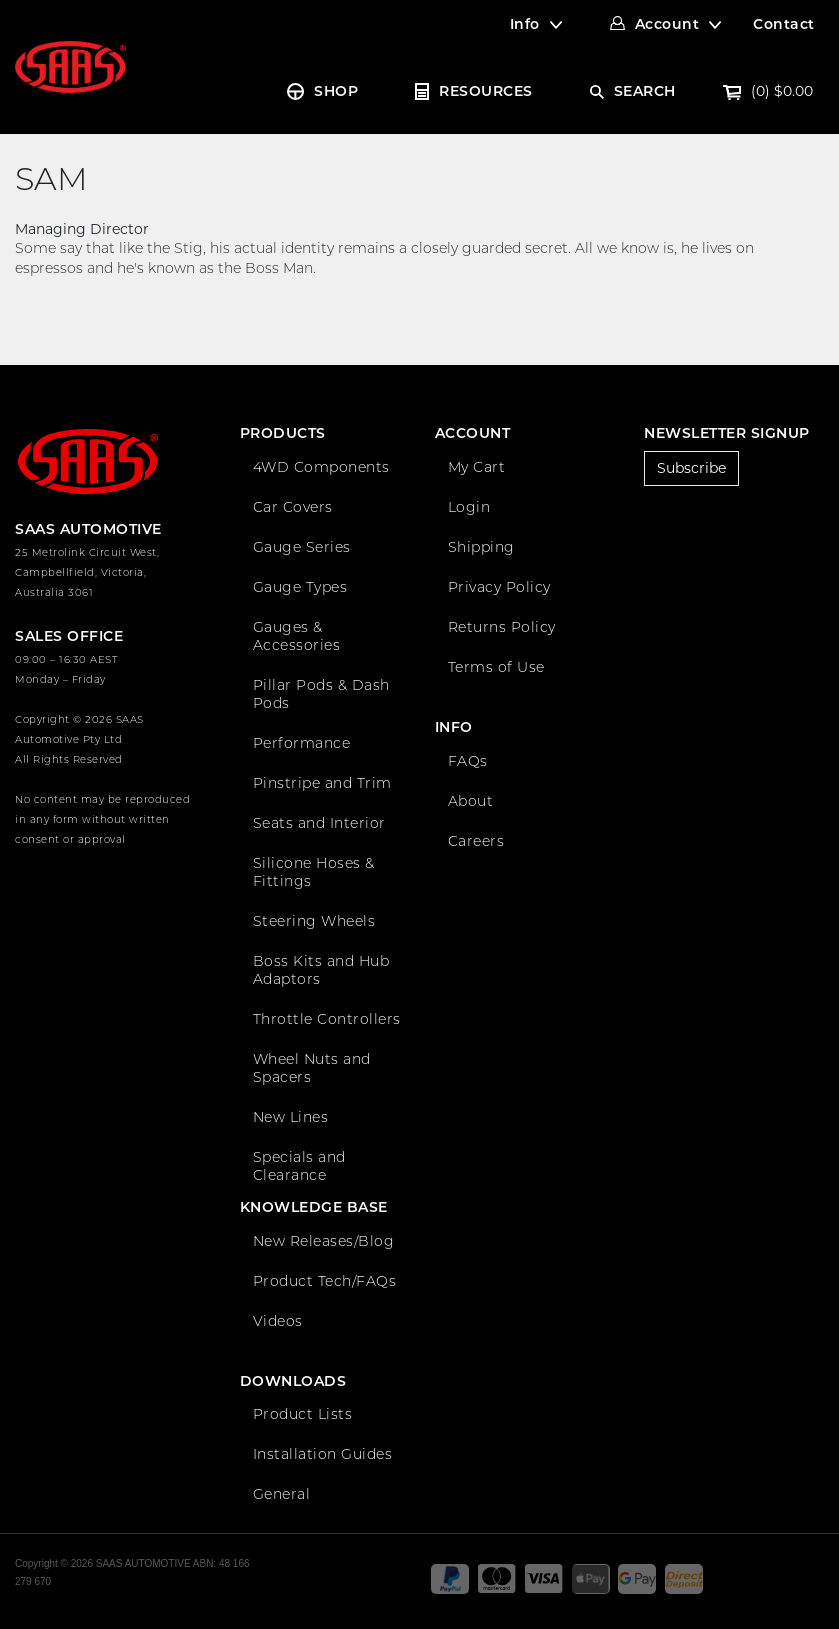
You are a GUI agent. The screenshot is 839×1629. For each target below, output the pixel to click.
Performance (302, 743)
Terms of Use (496, 667)
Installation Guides (323, 1454)
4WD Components (321, 467)
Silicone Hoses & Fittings (314, 872)
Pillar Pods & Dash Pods (321, 694)
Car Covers (293, 507)
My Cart (477, 467)
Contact (784, 24)
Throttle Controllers (327, 1019)
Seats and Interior (319, 823)
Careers (476, 841)
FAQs (468, 761)
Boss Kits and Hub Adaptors (321, 970)
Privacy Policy (499, 587)
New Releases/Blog (324, 1241)
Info (525, 24)
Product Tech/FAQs (325, 1281)
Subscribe (691, 468)
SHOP (336, 91)
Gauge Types (300, 587)
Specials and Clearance (299, 1166)
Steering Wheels (314, 921)
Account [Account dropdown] (667, 24)
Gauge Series (302, 547)
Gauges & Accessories (297, 636)
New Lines (291, 1117)
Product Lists (303, 1414)
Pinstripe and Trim (322, 783)
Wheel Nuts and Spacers (312, 1068)
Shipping (481, 547)
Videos (278, 1321)
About (471, 801)
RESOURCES (486, 91)
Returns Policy (502, 627)
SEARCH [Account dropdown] (645, 91)
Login (469, 507)
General (282, 1494)
